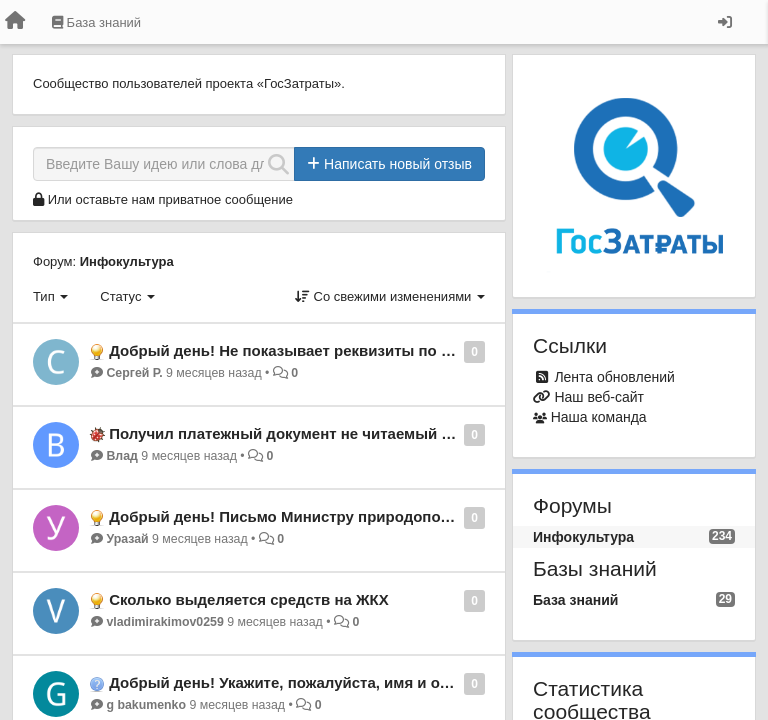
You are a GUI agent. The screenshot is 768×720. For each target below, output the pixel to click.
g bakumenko (146, 705)
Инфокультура (127, 261)
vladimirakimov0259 (164, 622)
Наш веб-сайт (599, 397)
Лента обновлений (614, 377)
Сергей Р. (134, 373)
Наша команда (599, 417)
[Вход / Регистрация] (725, 22)
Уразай (127, 539)
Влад (121, 456)
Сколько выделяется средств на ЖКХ (249, 599)
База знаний (575, 600)
